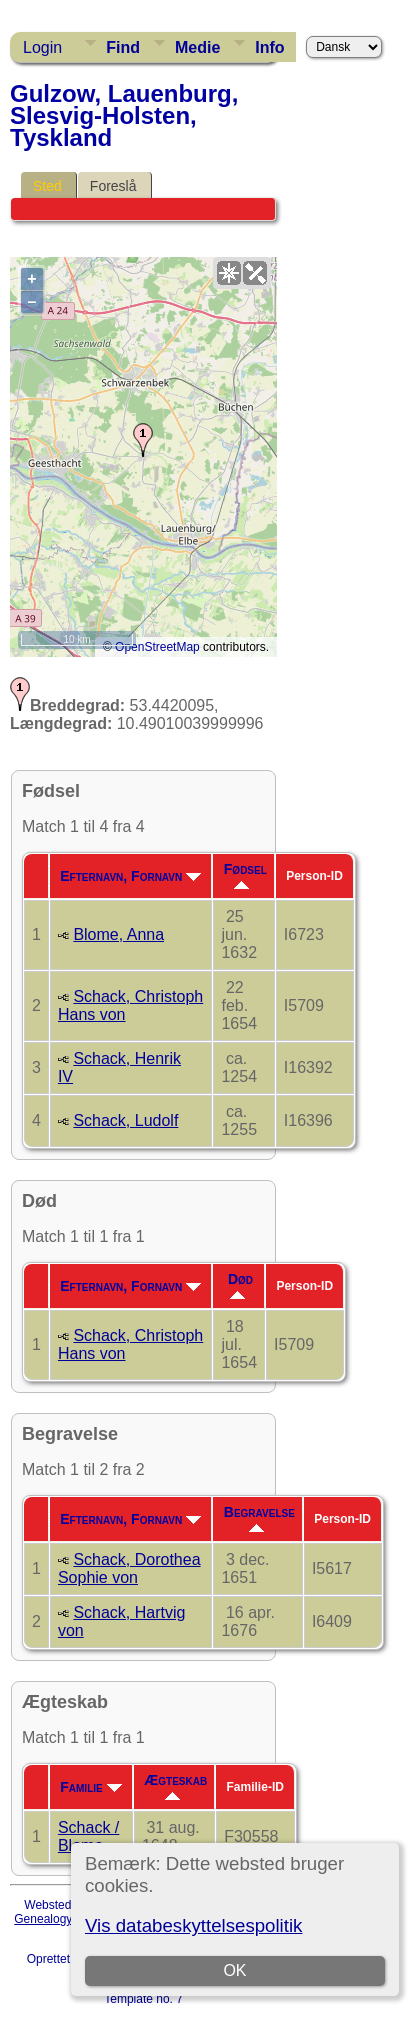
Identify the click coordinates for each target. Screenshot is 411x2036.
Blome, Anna (118, 934)
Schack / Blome (88, 1836)
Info (269, 47)
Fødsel (245, 875)
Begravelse (259, 1518)
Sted (47, 186)
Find (123, 47)
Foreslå (113, 186)
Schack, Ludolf (125, 1120)
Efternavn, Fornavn (130, 876)
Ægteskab (175, 1786)
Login (42, 47)
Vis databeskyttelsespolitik (193, 1925)
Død (240, 1285)
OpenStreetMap (157, 647)
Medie (197, 47)
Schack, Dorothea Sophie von (129, 1568)
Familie (90, 1787)
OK (234, 1970)
